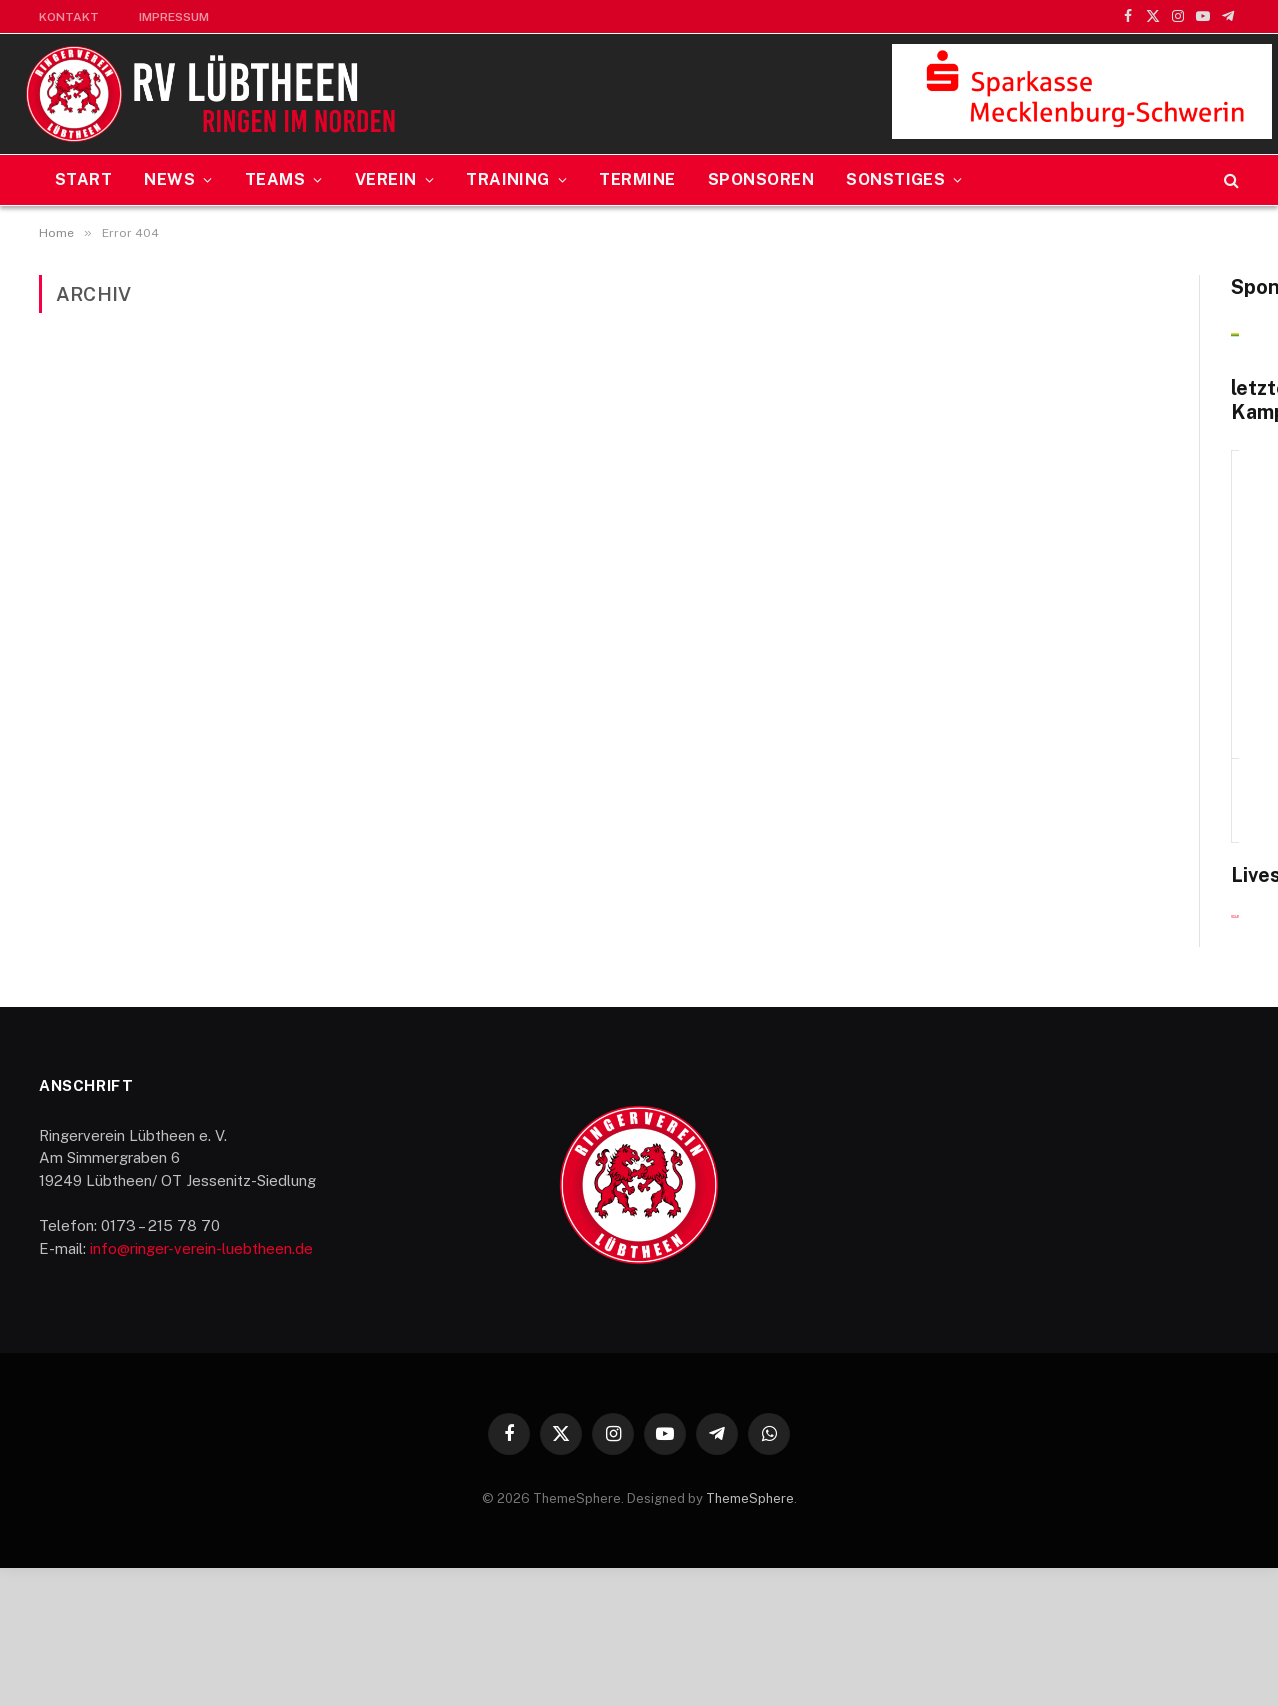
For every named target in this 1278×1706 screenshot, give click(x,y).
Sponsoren (761, 179)
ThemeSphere (750, 1636)
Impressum (174, 17)
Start (83, 179)
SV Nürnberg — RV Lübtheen (1066, 778)
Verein (386, 179)
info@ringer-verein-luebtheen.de (201, 1386)
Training (508, 179)
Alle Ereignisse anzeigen (1154, 821)
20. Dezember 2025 (1065, 690)
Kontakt (69, 17)
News (169, 179)
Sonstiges (895, 179)
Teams (275, 179)
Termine (637, 179)
